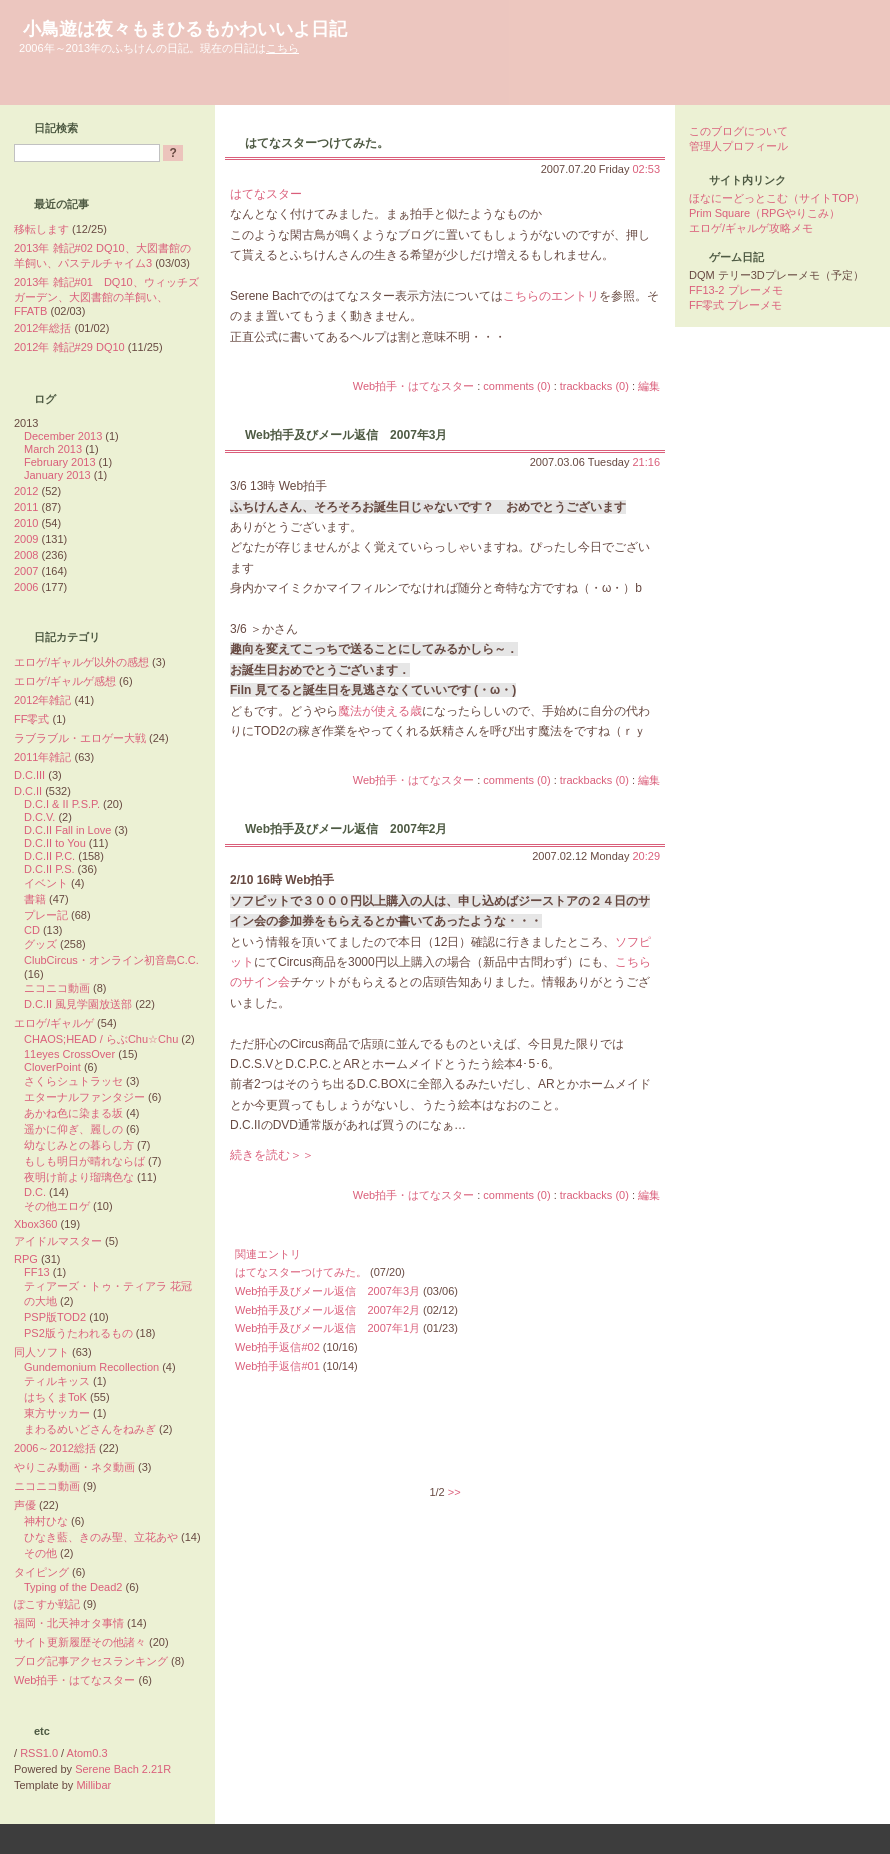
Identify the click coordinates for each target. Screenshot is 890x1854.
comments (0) (516, 386)
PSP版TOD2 (55, 1317)
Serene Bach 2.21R (123, 1769)
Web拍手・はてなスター (413, 386)
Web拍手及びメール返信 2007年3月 (346, 435)
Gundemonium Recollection (91, 1367)
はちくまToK (55, 1397)
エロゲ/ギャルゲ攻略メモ (751, 228)
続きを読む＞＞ (272, 1155)
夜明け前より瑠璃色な (79, 1177)
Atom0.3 (87, 1753)
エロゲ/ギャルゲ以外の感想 (81, 662)
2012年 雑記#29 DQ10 (69, 347)
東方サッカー (57, 1413)
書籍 (35, 899)
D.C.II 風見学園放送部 (78, 1004)
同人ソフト (41, 1352)
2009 (26, 539)
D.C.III (29, 775)
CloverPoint (52, 1067)
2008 (26, 555)
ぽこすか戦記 (47, 1604)
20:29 (646, 856)
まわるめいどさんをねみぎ (90, 1429)
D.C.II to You (55, 843)
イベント (46, 883)
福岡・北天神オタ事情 (69, 1623)
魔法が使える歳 (380, 711)
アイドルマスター (58, 1241)
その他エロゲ (57, 1206)
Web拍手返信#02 (277, 1347)
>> (454, 1492)
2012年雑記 (42, 700)
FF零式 (31, 719)
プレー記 (46, 915)
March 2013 (53, 449)
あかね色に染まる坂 (73, 1113)
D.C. (35, 1192)
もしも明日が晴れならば (84, 1161)
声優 (25, 1505)
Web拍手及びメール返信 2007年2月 (346, 829)
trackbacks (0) (594, 386)
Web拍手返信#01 (277, 1366)
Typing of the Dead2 (73, 1587)
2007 (26, 571)
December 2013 (63, 436)
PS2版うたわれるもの (78, 1333)
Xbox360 (35, 1224)
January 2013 (57, 475)
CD (32, 930)
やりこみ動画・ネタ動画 (74, 1467)
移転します (41, 229)
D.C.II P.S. (49, 869)
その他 (40, 1553)
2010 (26, 523)
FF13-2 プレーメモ (736, 290)
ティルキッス (57, 1381)
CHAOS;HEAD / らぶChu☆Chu (101, 1039)
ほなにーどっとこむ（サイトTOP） (777, 198)
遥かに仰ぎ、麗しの (73, 1129)
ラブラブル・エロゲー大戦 (80, 738)
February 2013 (60, 462)
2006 (26, 587)
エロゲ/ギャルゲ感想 (65, 681)
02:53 (646, 169)
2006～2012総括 (55, 1448)
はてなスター (266, 194)
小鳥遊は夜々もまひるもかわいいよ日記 (185, 29)
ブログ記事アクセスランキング (91, 1661)
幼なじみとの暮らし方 (79, 1145)
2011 (26, 507)
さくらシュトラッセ (73, 1081)
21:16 (646, 462)
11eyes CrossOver (69, 1054)
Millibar (93, 1785)
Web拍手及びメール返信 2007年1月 (327, 1328)
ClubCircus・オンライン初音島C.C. (111, 960)
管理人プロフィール (738, 146)
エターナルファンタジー (84, 1097)
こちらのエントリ (551, 296)
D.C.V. (39, 817)
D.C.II (28, 791)
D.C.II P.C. (49, 856)
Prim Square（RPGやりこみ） (764, 213)
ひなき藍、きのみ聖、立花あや (101, 1537)
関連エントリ (268, 1254)
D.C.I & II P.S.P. (62, 804)
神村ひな (46, 1521)
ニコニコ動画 (57, 988)
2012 (26, 491)
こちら (282, 48)
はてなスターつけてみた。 (317, 143)
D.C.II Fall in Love (67, 830)
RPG (26, 1259)
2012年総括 (42, 328)
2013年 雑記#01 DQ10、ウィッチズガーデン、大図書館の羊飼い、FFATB (106, 296)
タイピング (41, 1572)
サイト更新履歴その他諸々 (80, 1642)
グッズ (40, 944)
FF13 (37, 1272)
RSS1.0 (39, 1753)
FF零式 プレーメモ (736, 305)
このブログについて (738, 131)
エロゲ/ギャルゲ (54, 1023)
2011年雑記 (42, 757)
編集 (649, 386)
